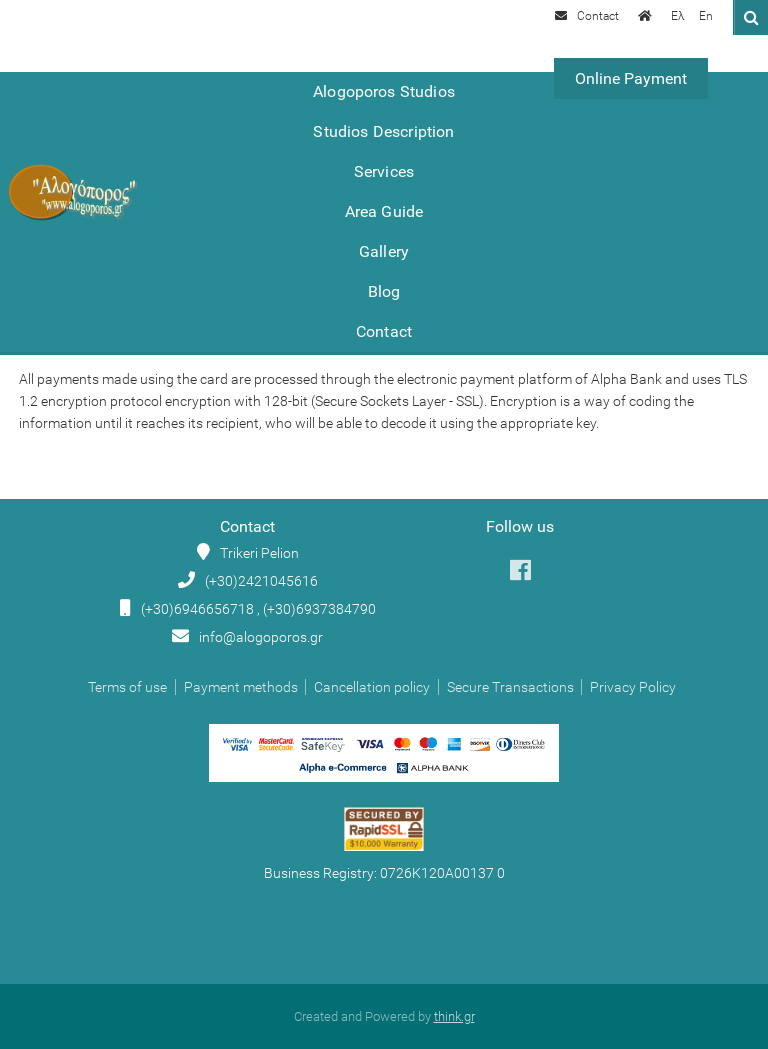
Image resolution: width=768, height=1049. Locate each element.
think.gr (454, 1016)
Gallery (384, 251)
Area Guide (384, 211)
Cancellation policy (372, 687)
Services (384, 171)
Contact (384, 331)
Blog (384, 291)
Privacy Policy (633, 687)
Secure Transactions (510, 687)
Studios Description (383, 131)
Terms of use (127, 687)
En (706, 16)
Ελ (678, 16)
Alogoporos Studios (384, 91)
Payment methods (241, 687)
